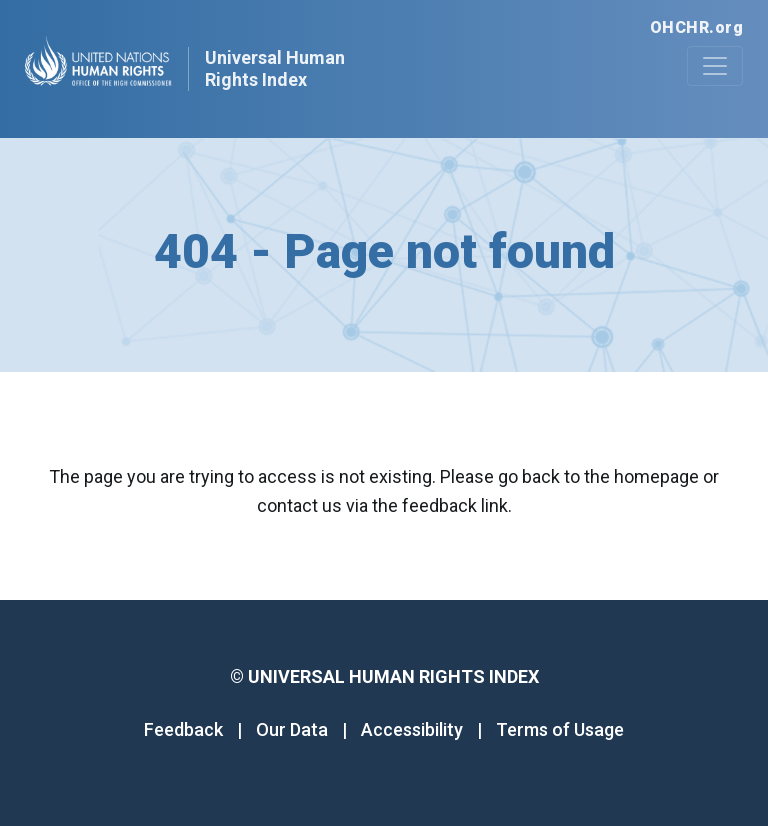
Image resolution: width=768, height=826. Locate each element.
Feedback (183, 729)
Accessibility (412, 729)
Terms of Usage (560, 729)
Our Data (292, 729)
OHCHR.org (697, 27)
